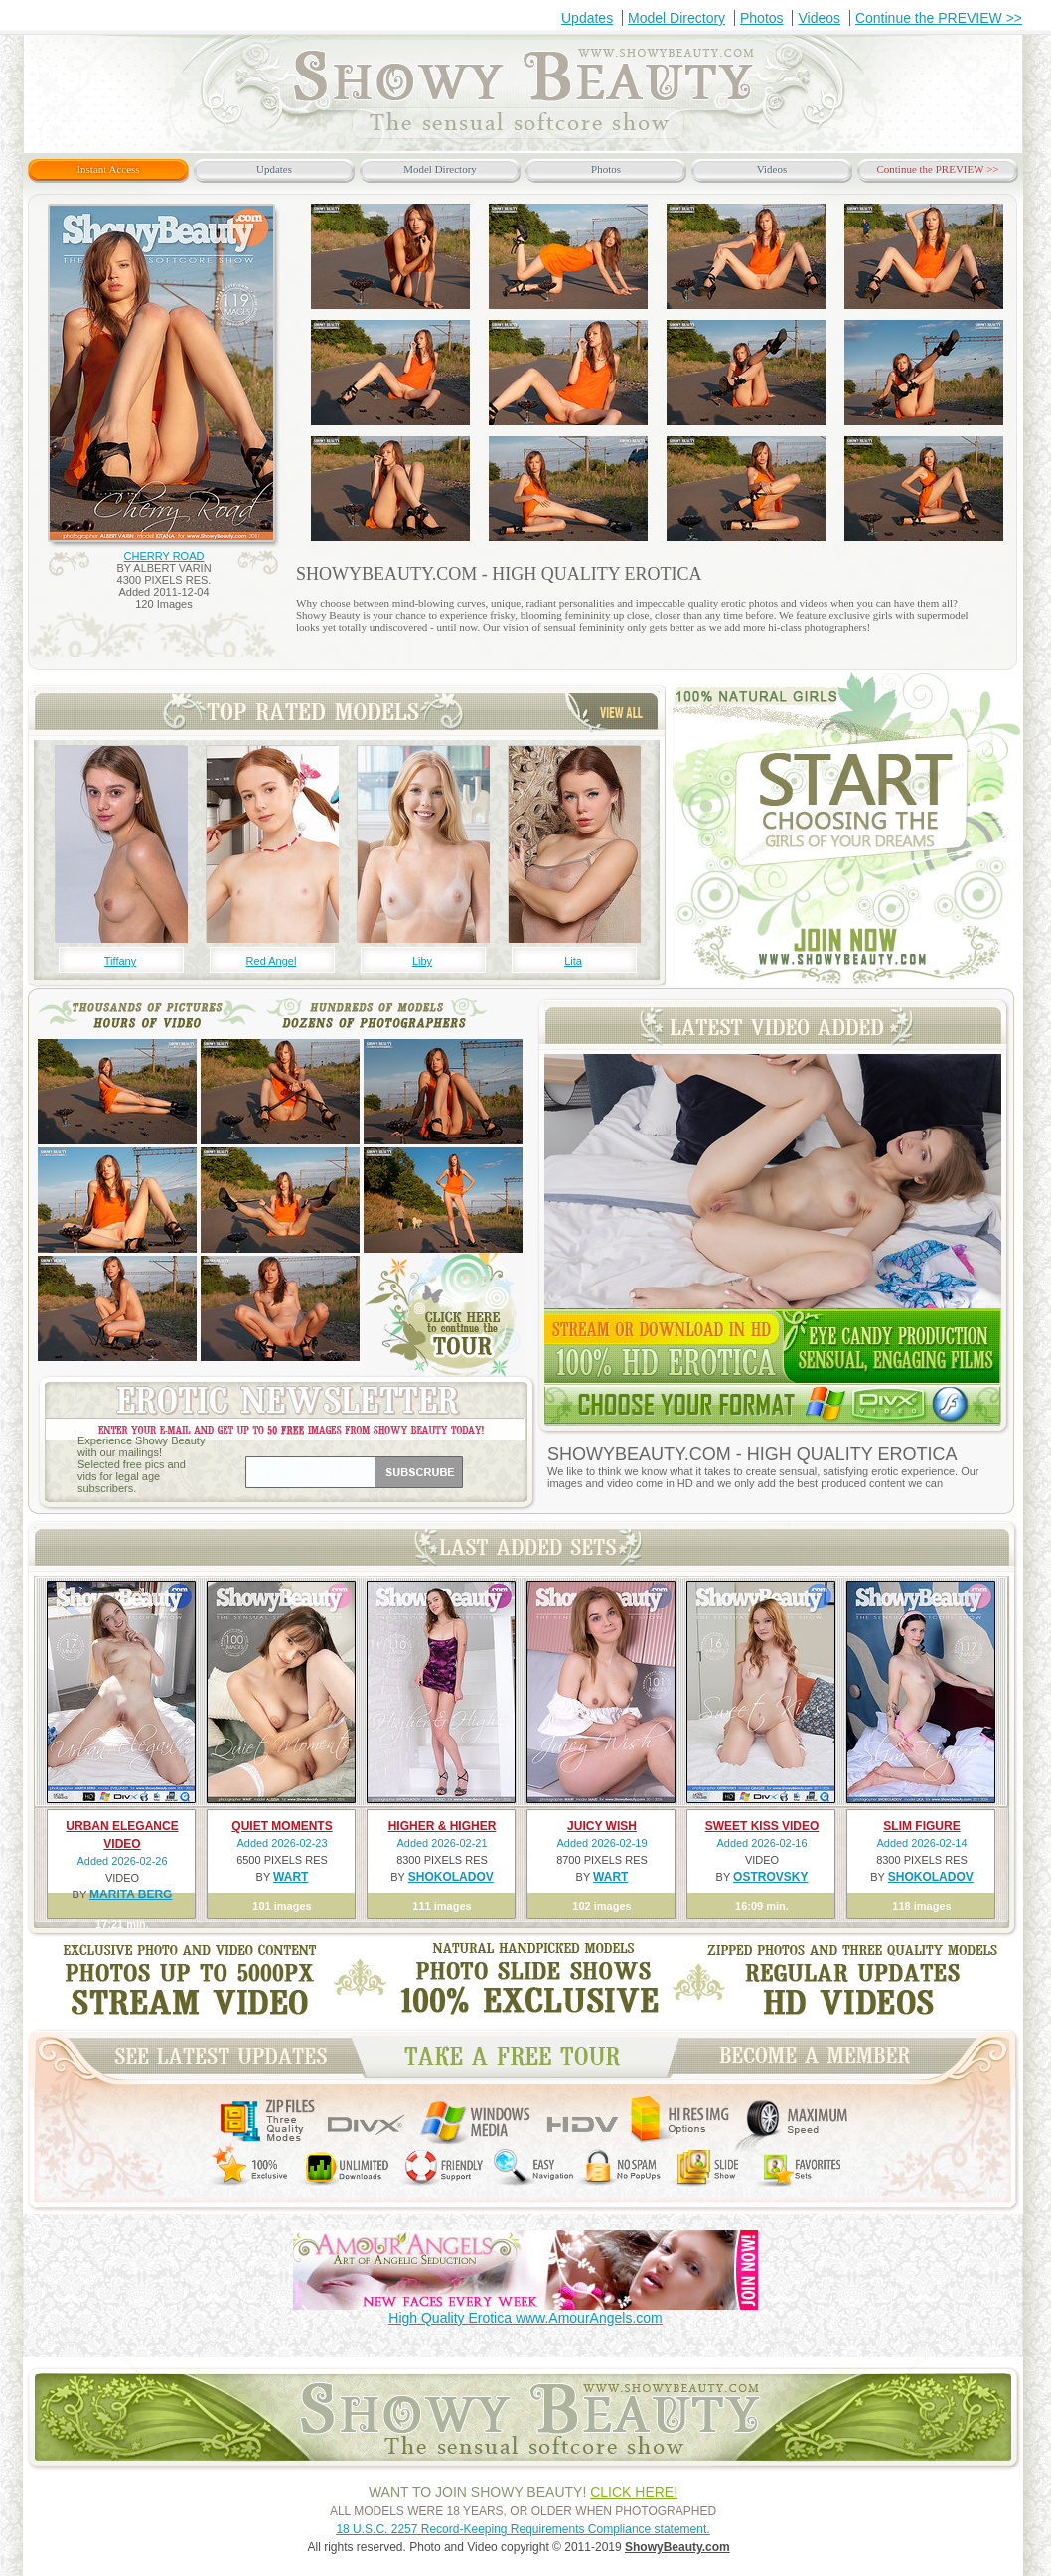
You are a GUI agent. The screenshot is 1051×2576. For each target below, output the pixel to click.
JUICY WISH (602, 1826)
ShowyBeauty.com (677, 2547)
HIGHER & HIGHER (442, 1826)
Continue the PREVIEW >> (938, 18)
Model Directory (676, 18)
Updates (587, 18)
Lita (573, 961)
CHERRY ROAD (164, 556)
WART (290, 1877)
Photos (762, 18)
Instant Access (107, 169)
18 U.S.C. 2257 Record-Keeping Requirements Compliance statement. (522, 2529)
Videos (819, 18)
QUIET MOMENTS (281, 1826)
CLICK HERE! (633, 2492)
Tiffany (120, 961)
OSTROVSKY (770, 1877)
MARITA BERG (130, 1894)
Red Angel (271, 961)
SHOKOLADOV (451, 1877)
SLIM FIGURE (921, 1826)
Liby (422, 961)
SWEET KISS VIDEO (762, 1826)
